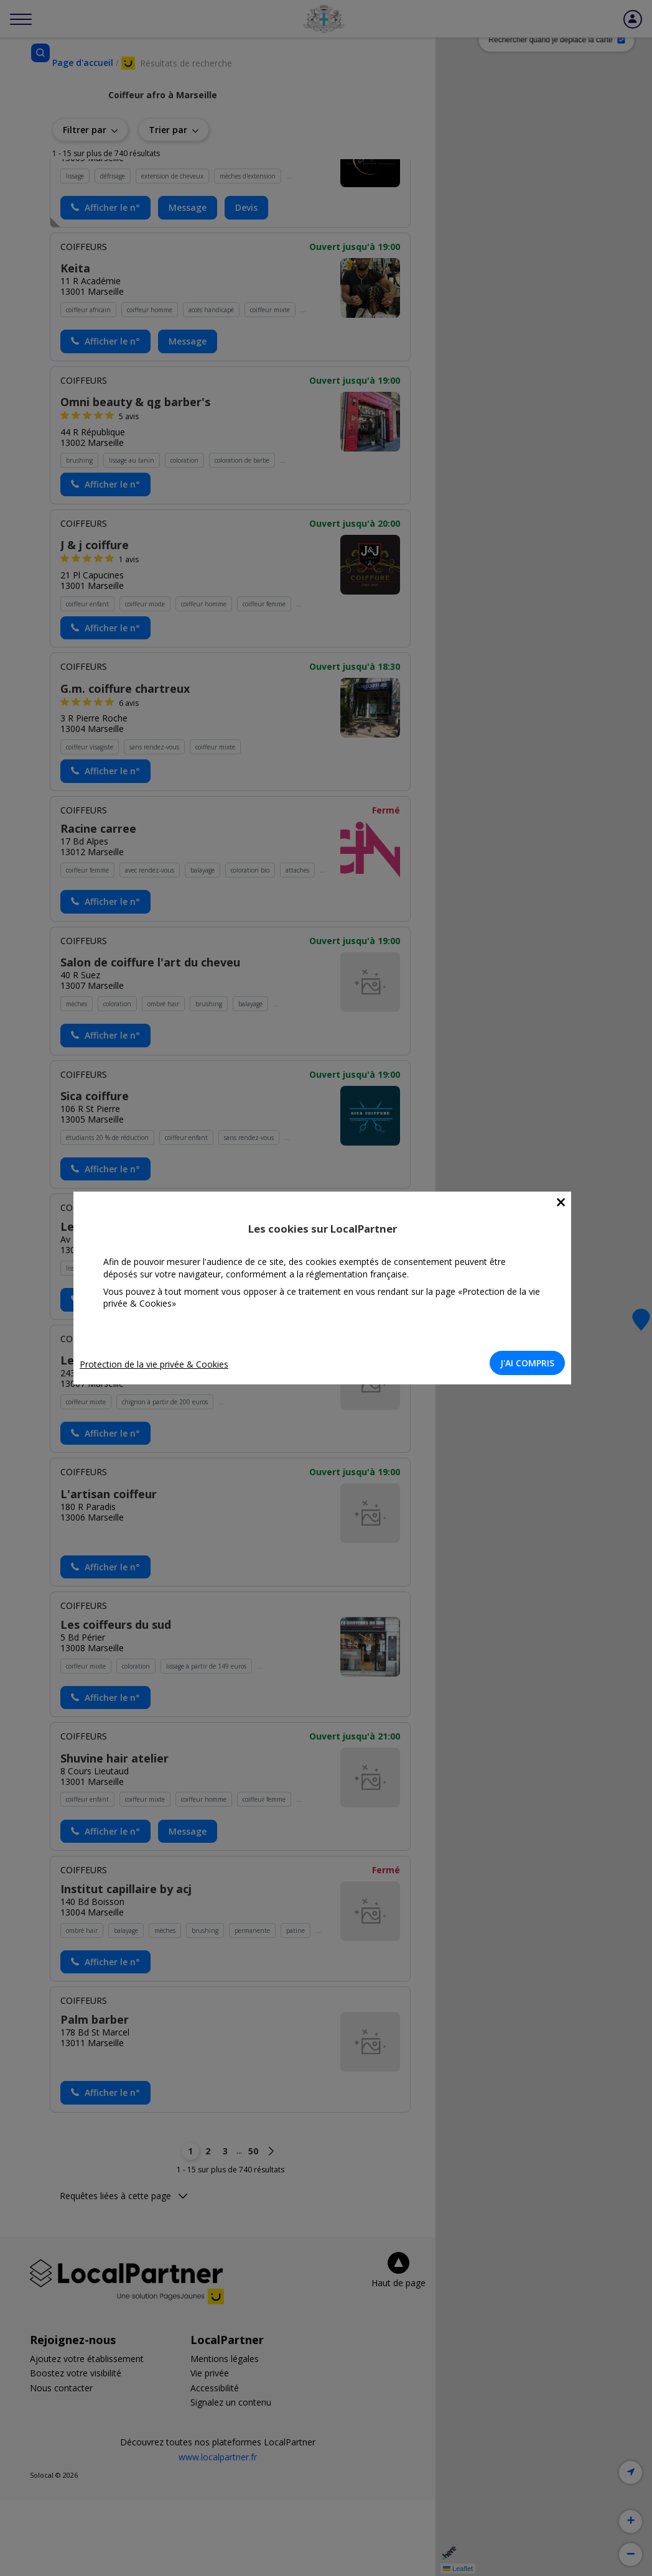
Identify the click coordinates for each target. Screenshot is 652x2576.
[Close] (564, 1202)
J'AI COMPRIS (531, 1363)
